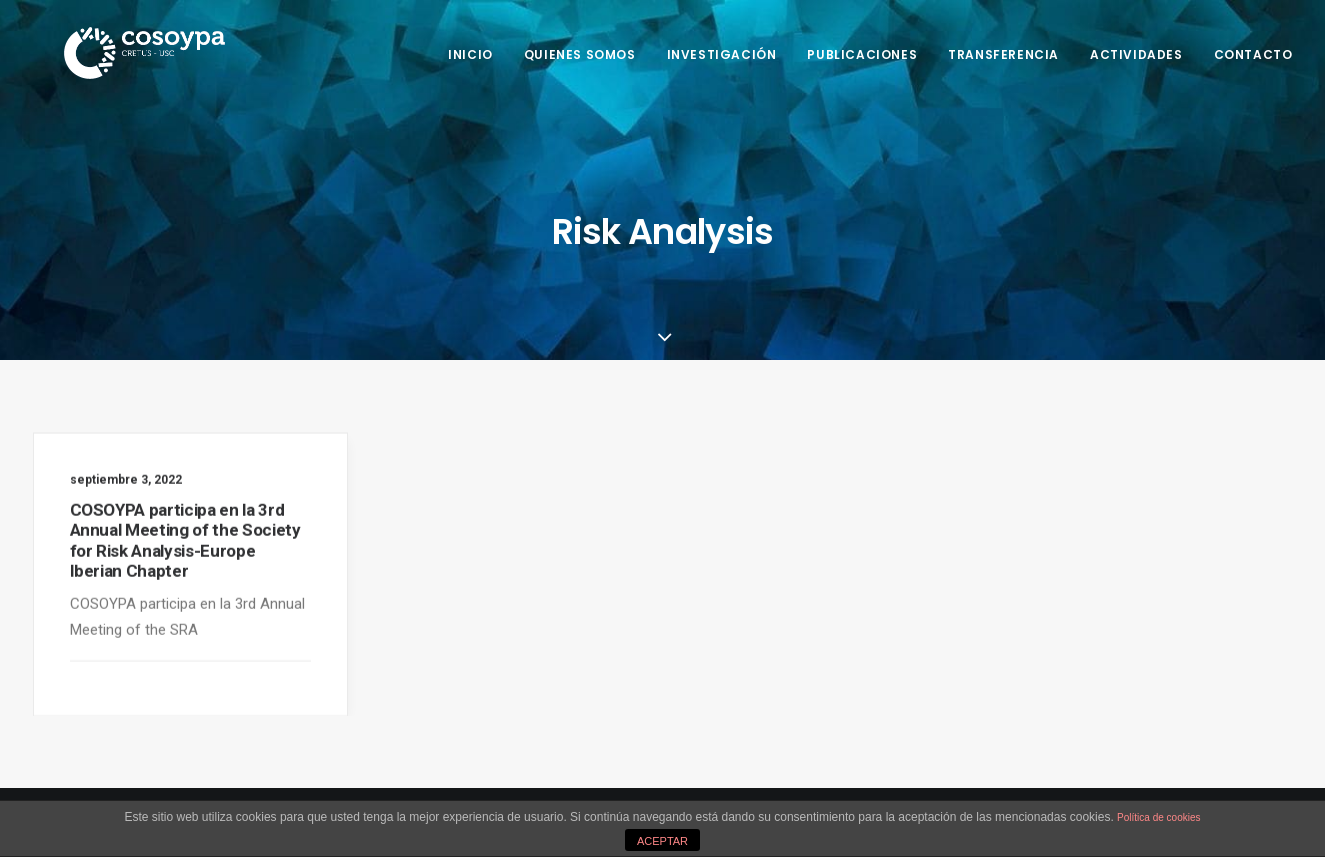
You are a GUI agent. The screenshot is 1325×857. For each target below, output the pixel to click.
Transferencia (1003, 54)
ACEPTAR (662, 841)
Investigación (722, 54)
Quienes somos (580, 54)
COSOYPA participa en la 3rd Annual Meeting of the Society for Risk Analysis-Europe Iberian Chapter (185, 545)
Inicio (470, 54)
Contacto (1253, 54)
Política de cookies (1158, 817)
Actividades (1136, 54)
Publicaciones (862, 54)
